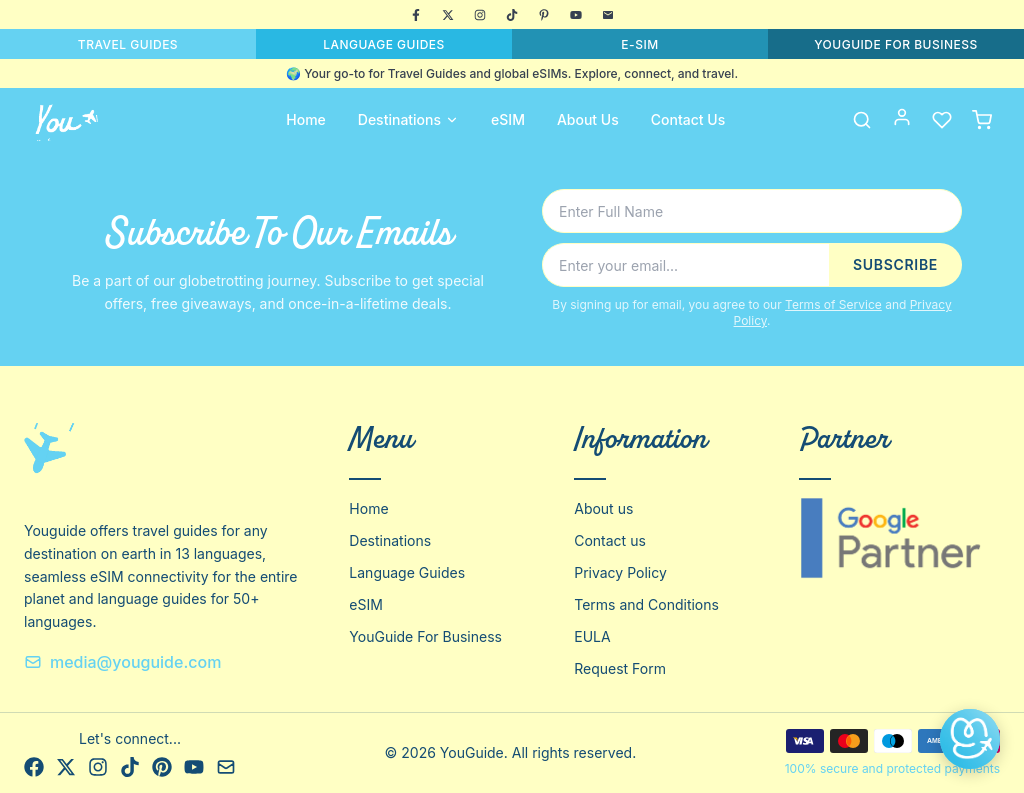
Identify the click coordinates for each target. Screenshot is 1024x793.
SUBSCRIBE (895, 264)
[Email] (608, 15)
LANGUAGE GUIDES (384, 44)
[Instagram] (480, 15)
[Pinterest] (544, 15)
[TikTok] (512, 15)
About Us (588, 119)
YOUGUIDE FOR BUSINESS (896, 44)
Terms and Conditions (646, 604)
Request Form (620, 668)
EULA (592, 636)
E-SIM (639, 44)
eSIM (508, 119)
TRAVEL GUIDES (128, 44)
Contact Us (688, 119)
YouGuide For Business (425, 636)
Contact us (610, 540)
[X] (448, 15)
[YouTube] (576, 15)
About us (603, 508)
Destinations (408, 119)
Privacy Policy (620, 572)
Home (306, 119)
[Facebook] (416, 15)
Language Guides (407, 572)
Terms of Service (833, 304)
